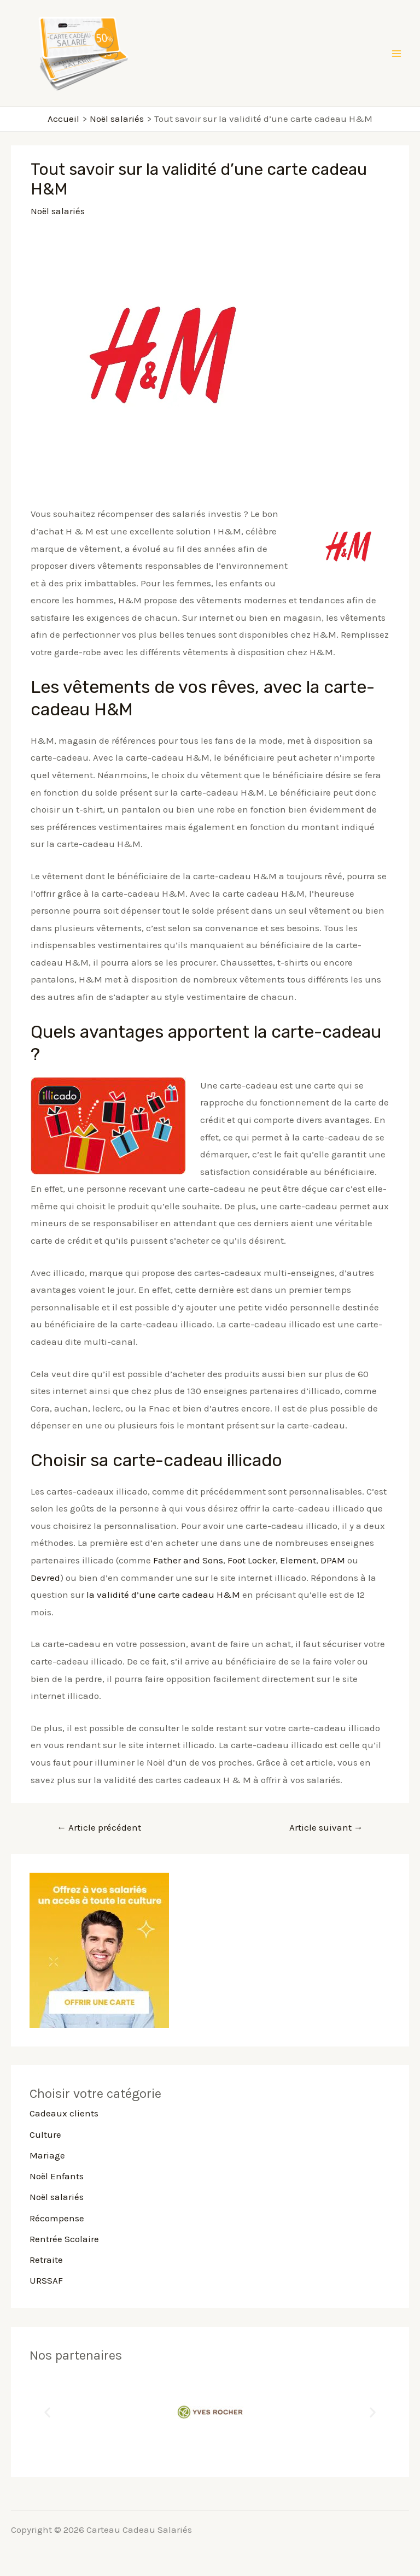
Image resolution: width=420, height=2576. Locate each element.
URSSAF (46, 2280)
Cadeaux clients (64, 2113)
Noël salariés (58, 210)
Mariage (47, 2155)
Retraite (46, 2259)
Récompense (57, 2218)
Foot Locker (252, 1560)
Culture (45, 2134)
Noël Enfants (57, 2176)
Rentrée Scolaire (64, 2238)
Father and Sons (188, 1560)
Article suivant (326, 1827)
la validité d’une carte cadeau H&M (163, 1594)
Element (298, 1560)
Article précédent (99, 1827)
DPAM (332, 1560)
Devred (45, 1577)
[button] (47, 2412)
